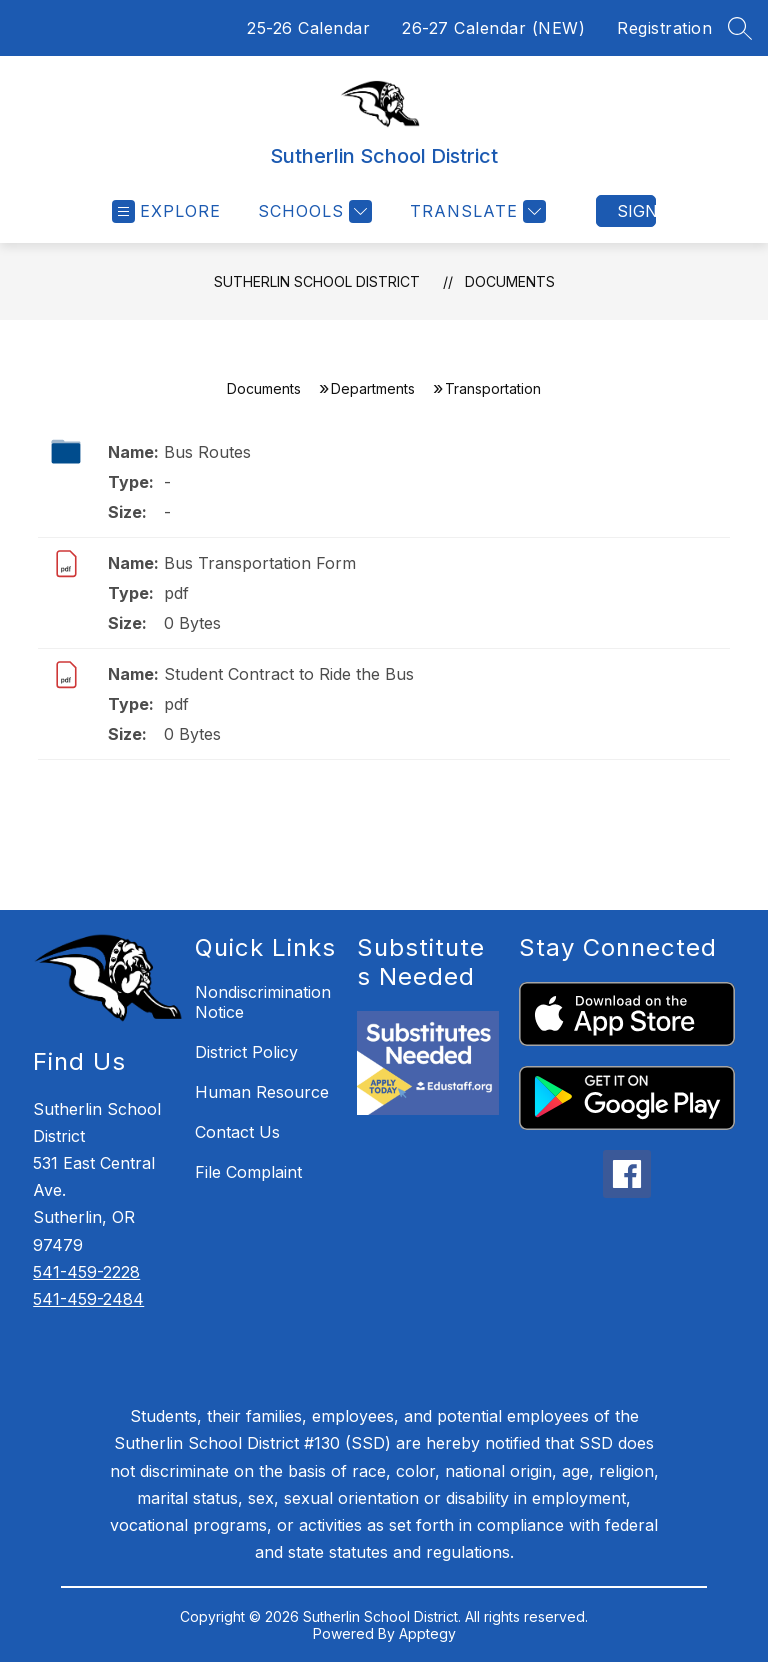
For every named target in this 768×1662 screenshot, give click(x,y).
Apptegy (427, 1633)
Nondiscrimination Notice (263, 1002)
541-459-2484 (88, 1299)
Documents (510, 281)
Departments (373, 388)
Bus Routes (207, 452)
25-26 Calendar (308, 28)
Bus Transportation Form (260, 563)
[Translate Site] (475, 211)
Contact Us (237, 1132)
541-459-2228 (86, 1272)
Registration (664, 28)
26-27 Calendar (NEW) (493, 28)
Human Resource (262, 1092)
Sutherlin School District (317, 281)
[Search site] (740, 28)
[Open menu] (166, 211)
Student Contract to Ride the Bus (289, 674)
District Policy (246, 1052)
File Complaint (248, 1172)
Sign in (636, 211)
